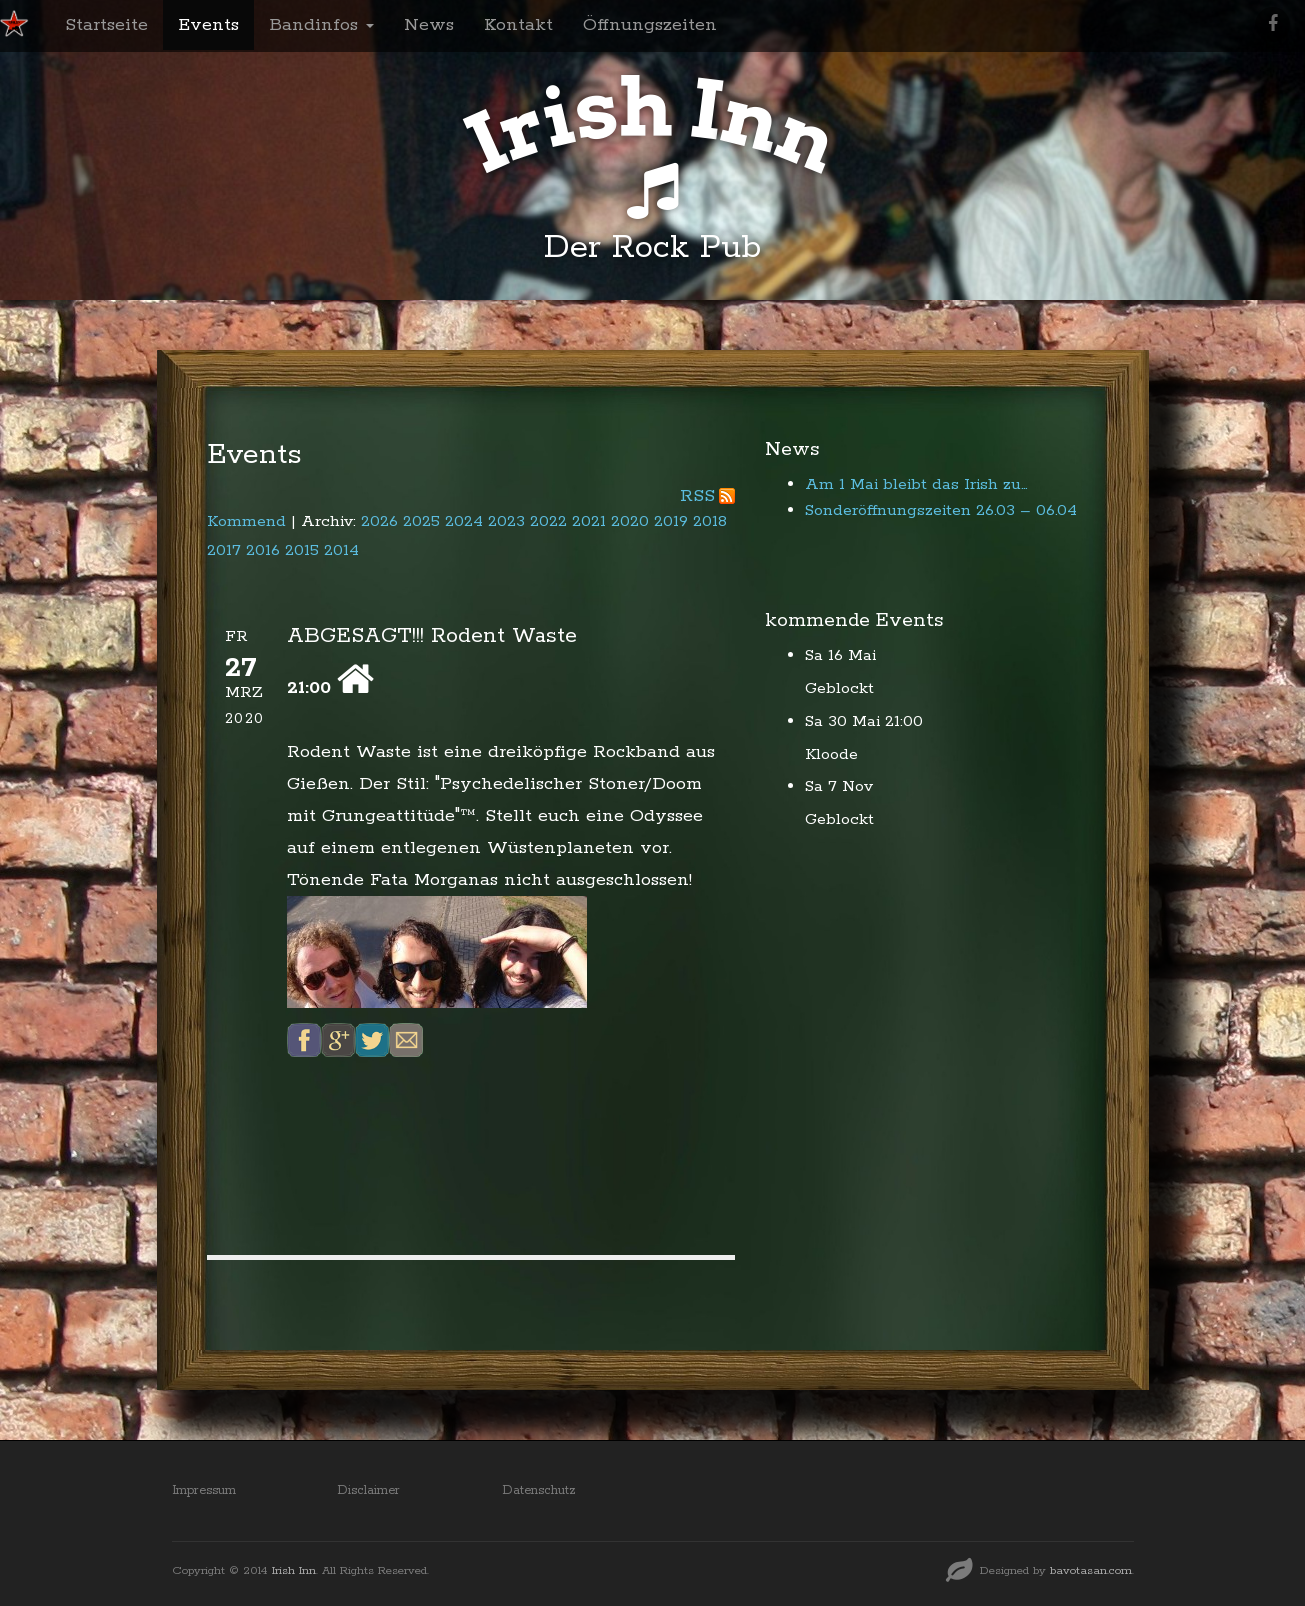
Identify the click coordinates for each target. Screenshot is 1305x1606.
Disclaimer (368, 1490)
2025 (421, 521)
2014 (341, 550)
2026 (379, 521)
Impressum (204, 1490)
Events (208, 25)
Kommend (246, 521)
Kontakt (518, 25)
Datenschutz (539, 1490)
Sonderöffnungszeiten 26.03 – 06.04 (941, 510)
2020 (630, 521)
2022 (548, 521)
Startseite (106, 25)
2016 (263, 550)
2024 (464, 521)
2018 (710, 521)
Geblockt (839, 688)
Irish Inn (294, 1570)
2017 (224, 550)
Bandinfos (321, 25)
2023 (506, 521)
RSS (697, 496)
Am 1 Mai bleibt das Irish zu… (916, 484)
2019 (671, 521)
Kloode (831, 754)
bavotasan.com (1091, 1570)
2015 (302, 550)
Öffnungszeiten (650, 25)
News (429, 25)
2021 (589, 521)
